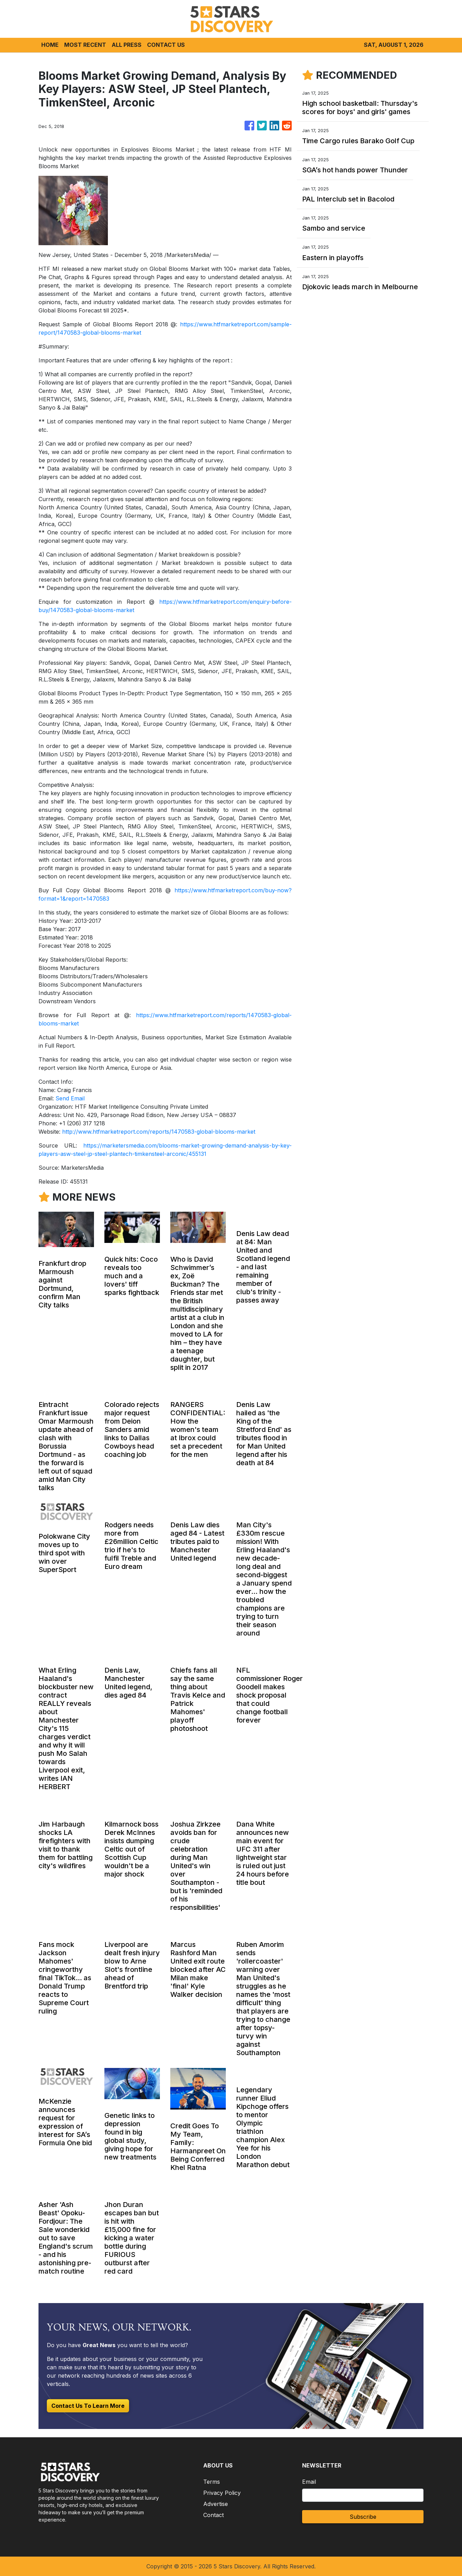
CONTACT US (166, 44)
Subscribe (363, 2516)
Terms (211, 2481)
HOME (50, 44)
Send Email (70, 1098)
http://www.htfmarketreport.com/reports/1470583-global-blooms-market (158, 1131)
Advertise (215, 2503)
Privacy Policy (222, 2492)
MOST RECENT (85, 44)
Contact (213, 2514)
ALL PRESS (127, 44)
